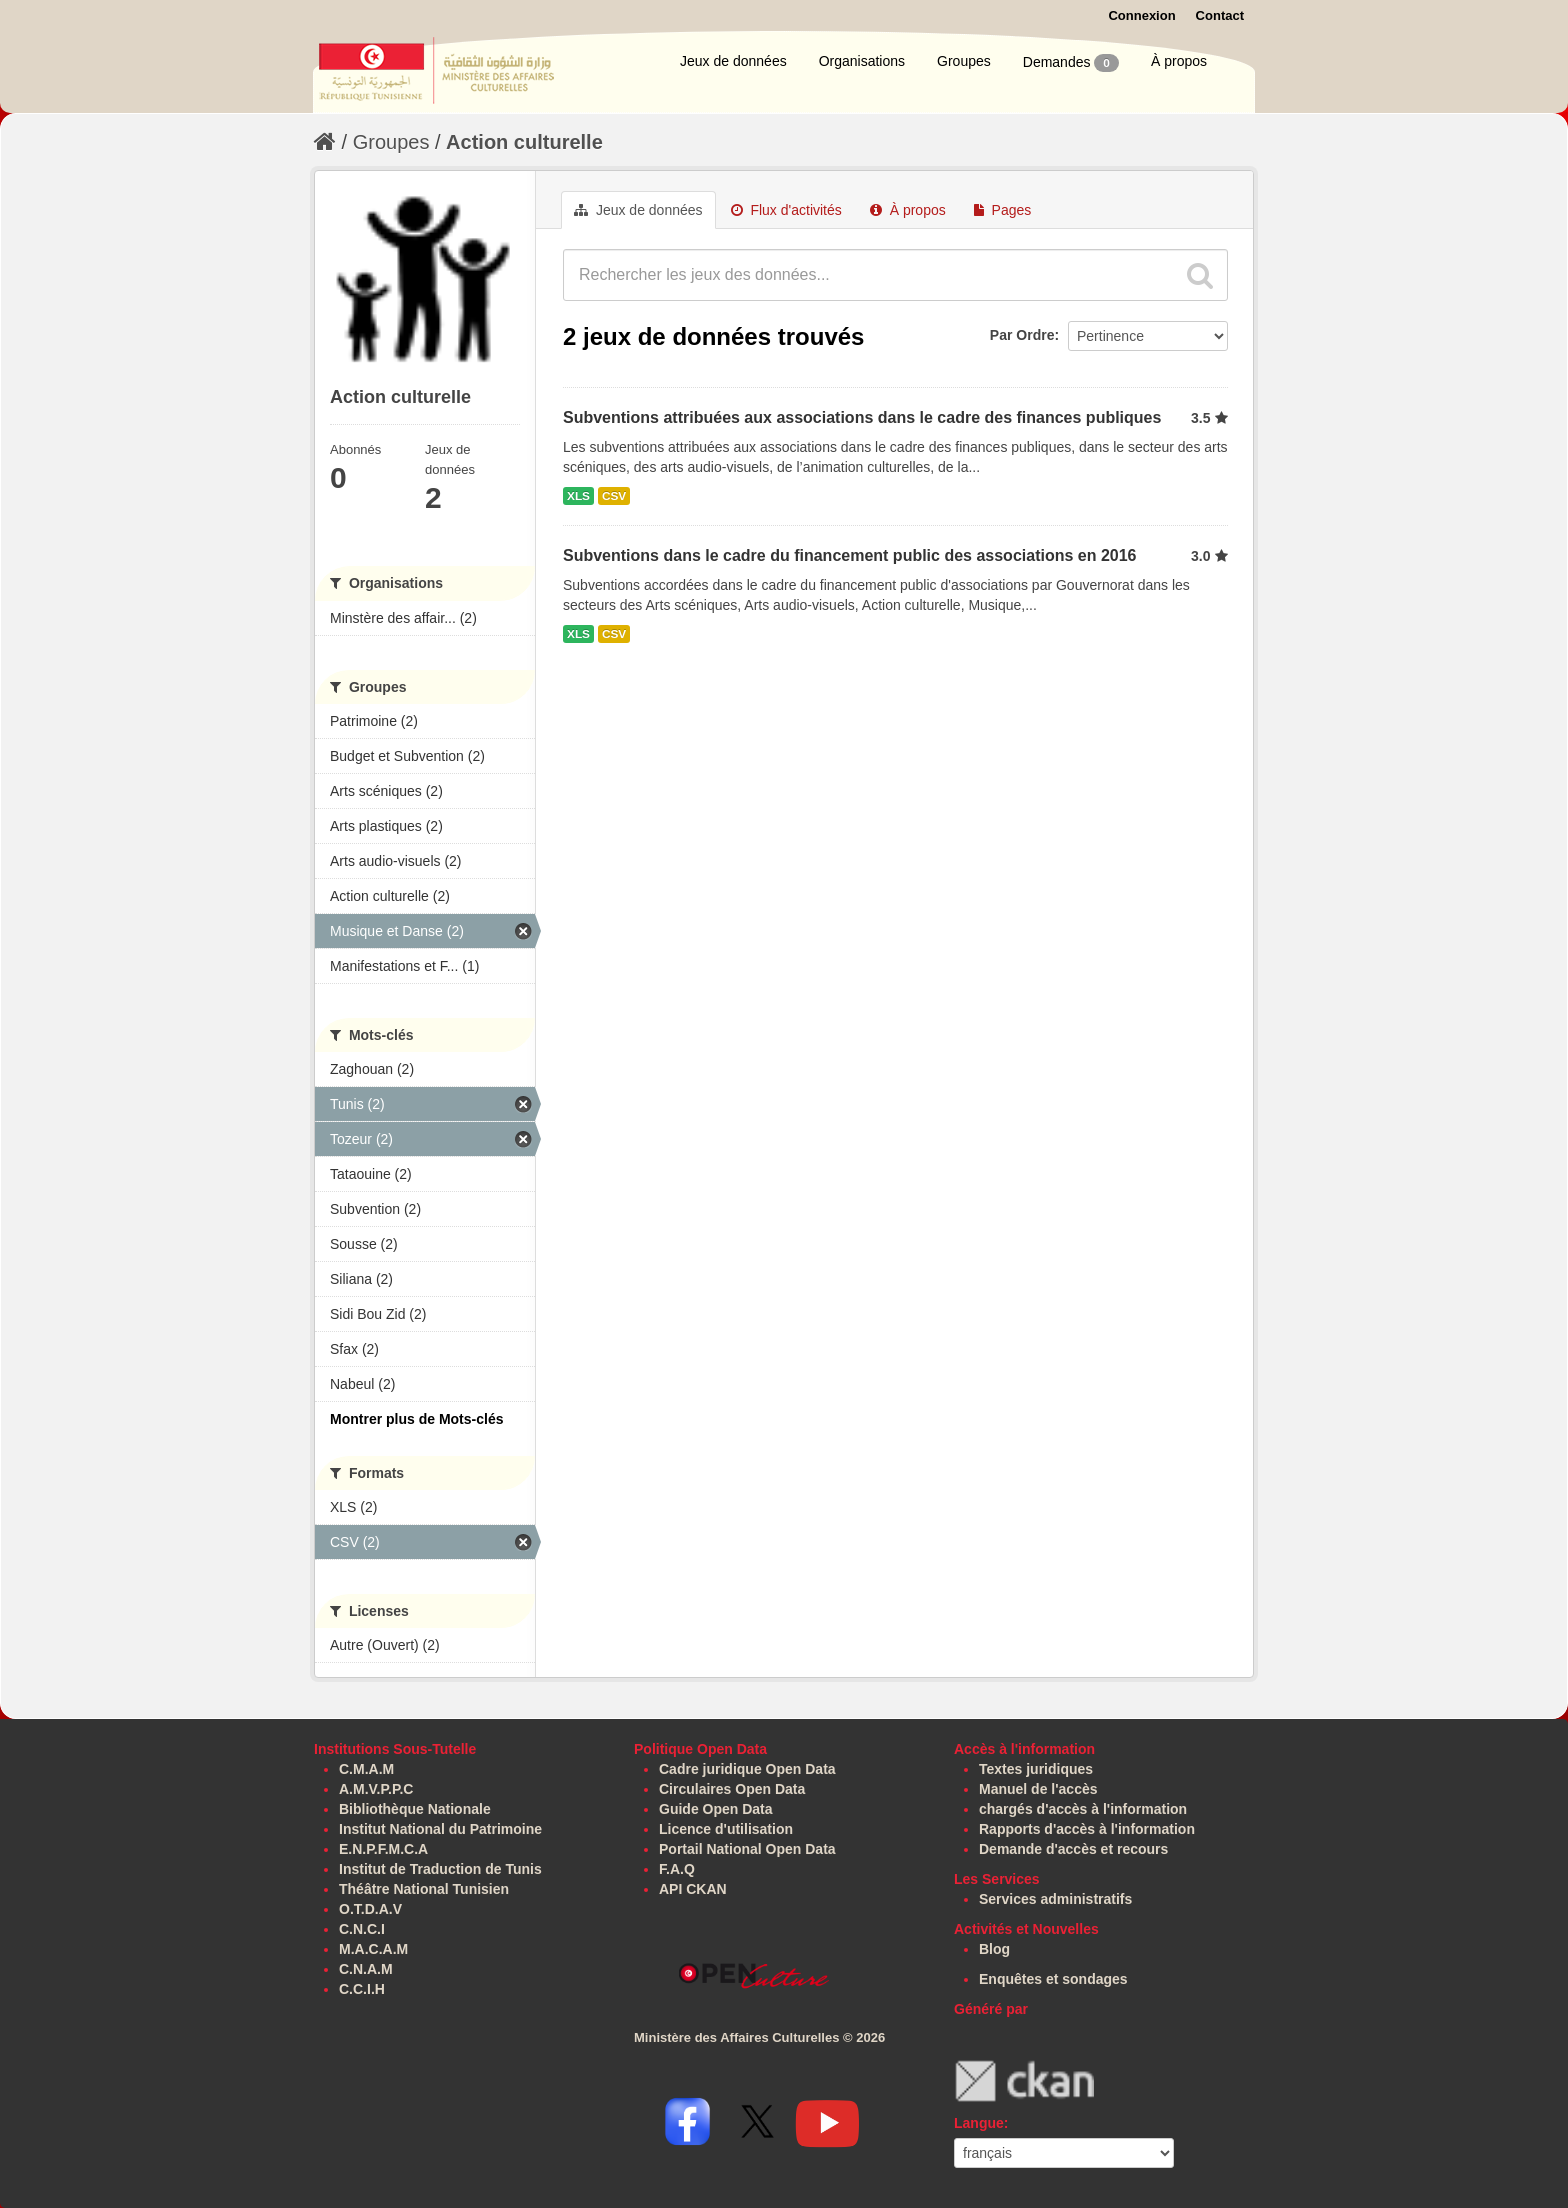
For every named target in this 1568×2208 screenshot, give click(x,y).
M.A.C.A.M (373, 1949)
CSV (614, 496)
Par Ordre (1022, 335)
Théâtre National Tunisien (424, 1889)
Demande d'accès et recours (1073, 1849)
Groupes (964, 61)
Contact (1220, 15)
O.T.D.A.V (370, 1909)
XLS (578, 496)
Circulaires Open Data (732, 1789)
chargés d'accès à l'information (1083, 1809)
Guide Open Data (716, 1809)
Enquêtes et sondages (1053, 1979)
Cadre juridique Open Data (747, 1769)
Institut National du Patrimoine (440, 1829)
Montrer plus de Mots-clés (416, 1419)
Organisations (862, 61)
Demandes (1071, 63)
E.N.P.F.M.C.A (383, 1849)
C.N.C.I (362, 1929)
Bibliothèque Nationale (415, 1809)
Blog (994, 1949)
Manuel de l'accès (1038, 1789)
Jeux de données (733, 61)
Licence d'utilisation (726, 1829)
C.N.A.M (366, 1969)
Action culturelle (524, 142)
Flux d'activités (786, 210)
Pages (1003, 210)
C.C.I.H (362, 1989)
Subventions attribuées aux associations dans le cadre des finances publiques (862, 417)
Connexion (1141, 15)
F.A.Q (677, 1869)
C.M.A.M (366, 1769)
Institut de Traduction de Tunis (440, 1869)
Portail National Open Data (747, 1849)
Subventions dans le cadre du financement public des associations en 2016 (850, 555)
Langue (979, 2123)
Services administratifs (1055, 1899)
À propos (1179, 61)
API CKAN (693, 1889)
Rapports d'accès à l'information (1087, 1829)
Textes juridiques (1036, 1769)
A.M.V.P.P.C (376, 1789)
